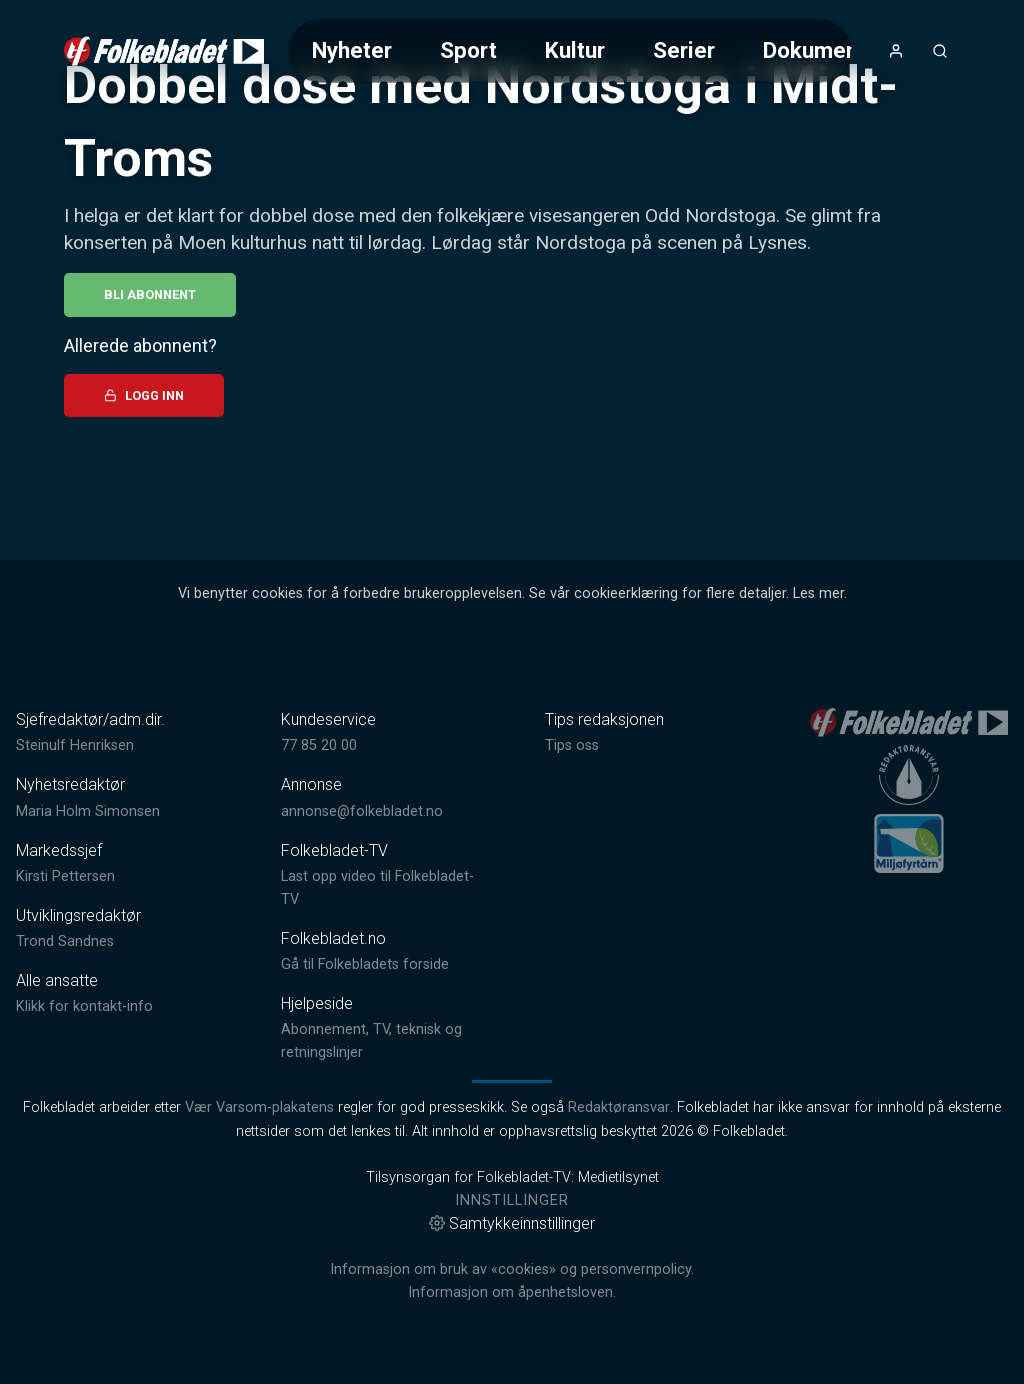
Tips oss (572, 745)
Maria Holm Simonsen (88, 811)
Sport (468, 50)
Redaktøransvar (619, 1107)
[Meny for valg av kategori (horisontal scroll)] (569, 50)
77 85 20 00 (319, 745)
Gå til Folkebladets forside (365, 964)
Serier (684, 50)
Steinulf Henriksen (75, 745)
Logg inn (144, 395)
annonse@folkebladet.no (362, 811)
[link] (164, 51)
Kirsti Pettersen (65, 876)
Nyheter (352, 50)
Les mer (818, 593)
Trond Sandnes (65, 941)
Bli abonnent (150, 294)
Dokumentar (824, 50)
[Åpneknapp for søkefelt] (940, 51)
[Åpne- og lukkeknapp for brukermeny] (896, 51)
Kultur (575, 50)
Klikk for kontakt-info (84, 1006)
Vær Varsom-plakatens (259, 1107)
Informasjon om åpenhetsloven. (512, 1292)
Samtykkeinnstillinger (512, 1223)
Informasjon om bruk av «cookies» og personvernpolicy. (512, 1269)
